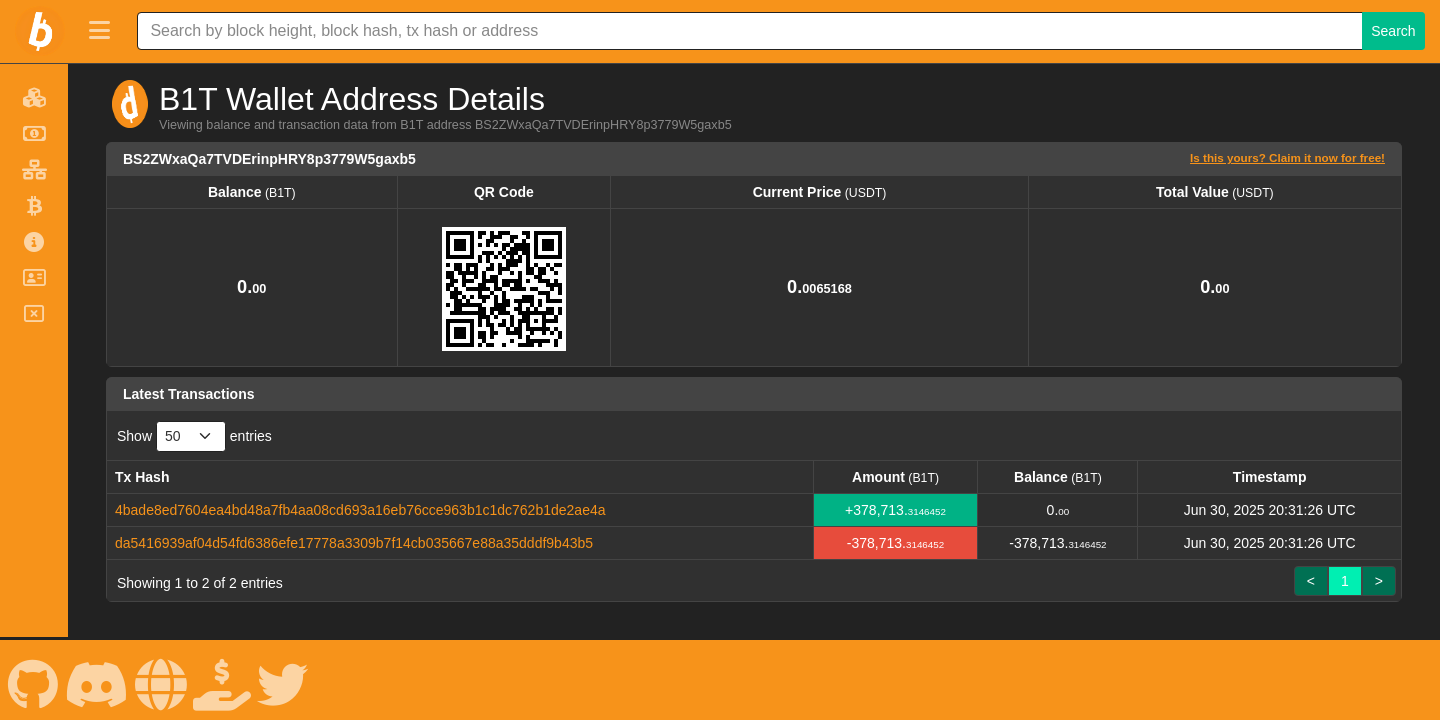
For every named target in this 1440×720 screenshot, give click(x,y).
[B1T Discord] (96, 679)
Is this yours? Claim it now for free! (1287, 157)
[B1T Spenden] (222, 679)
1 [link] (1345, 581)
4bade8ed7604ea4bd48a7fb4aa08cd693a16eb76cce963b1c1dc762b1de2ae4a (360, 510)
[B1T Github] (32, 679)
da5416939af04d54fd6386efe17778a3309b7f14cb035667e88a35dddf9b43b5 (354, 543)
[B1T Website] (160, 679)
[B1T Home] (40, 31)
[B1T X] (283, 679)
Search (1393, 31)
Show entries (194, 436)
